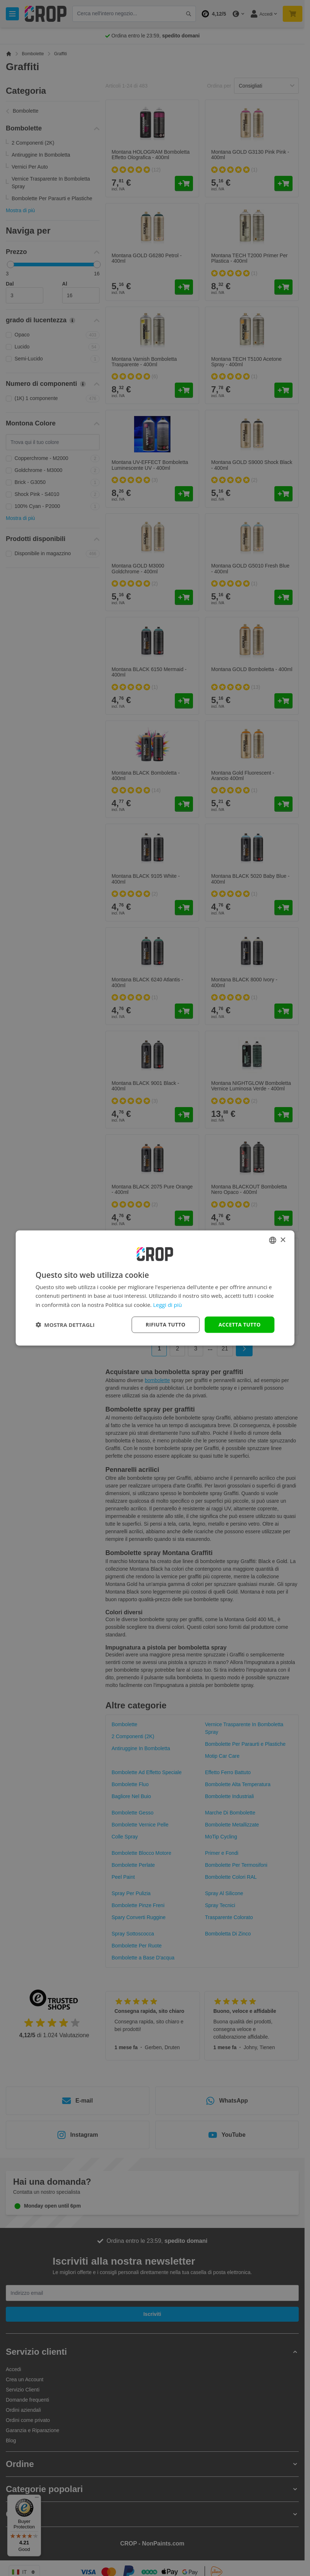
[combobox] (272, 1240)
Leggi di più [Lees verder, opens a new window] (167, 1304)
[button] (65, 1325)
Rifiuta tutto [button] (165, 1324)
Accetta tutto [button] (239, 1324)
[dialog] (155, 1288)
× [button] (282, 1240)
